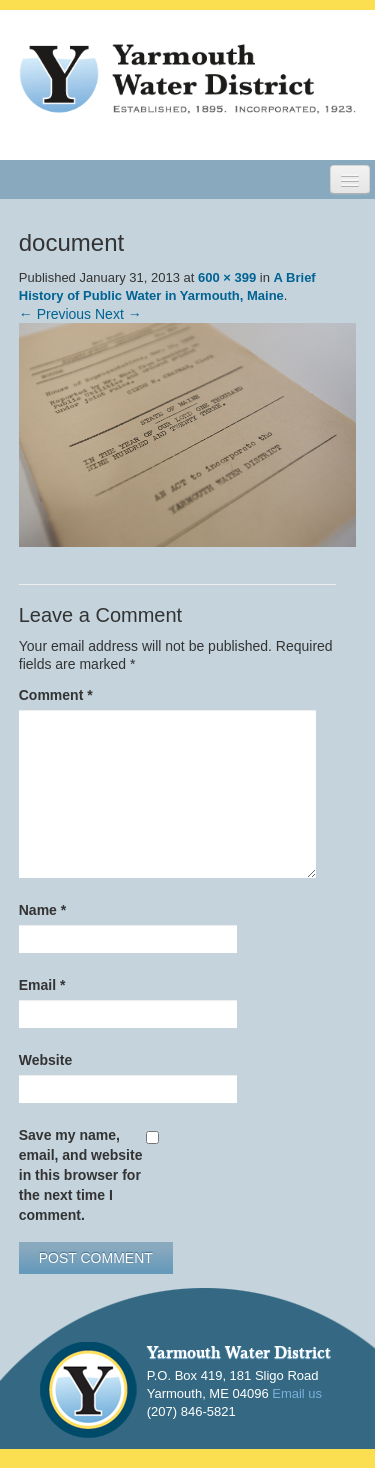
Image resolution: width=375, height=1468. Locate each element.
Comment (56, 695)
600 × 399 (227, 277)
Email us (297, 1393)
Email (42, 985)
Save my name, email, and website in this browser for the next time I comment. (81, 1175)
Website (45, 1060)
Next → (118, 314)
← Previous (55, 314)
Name (42, 910)
